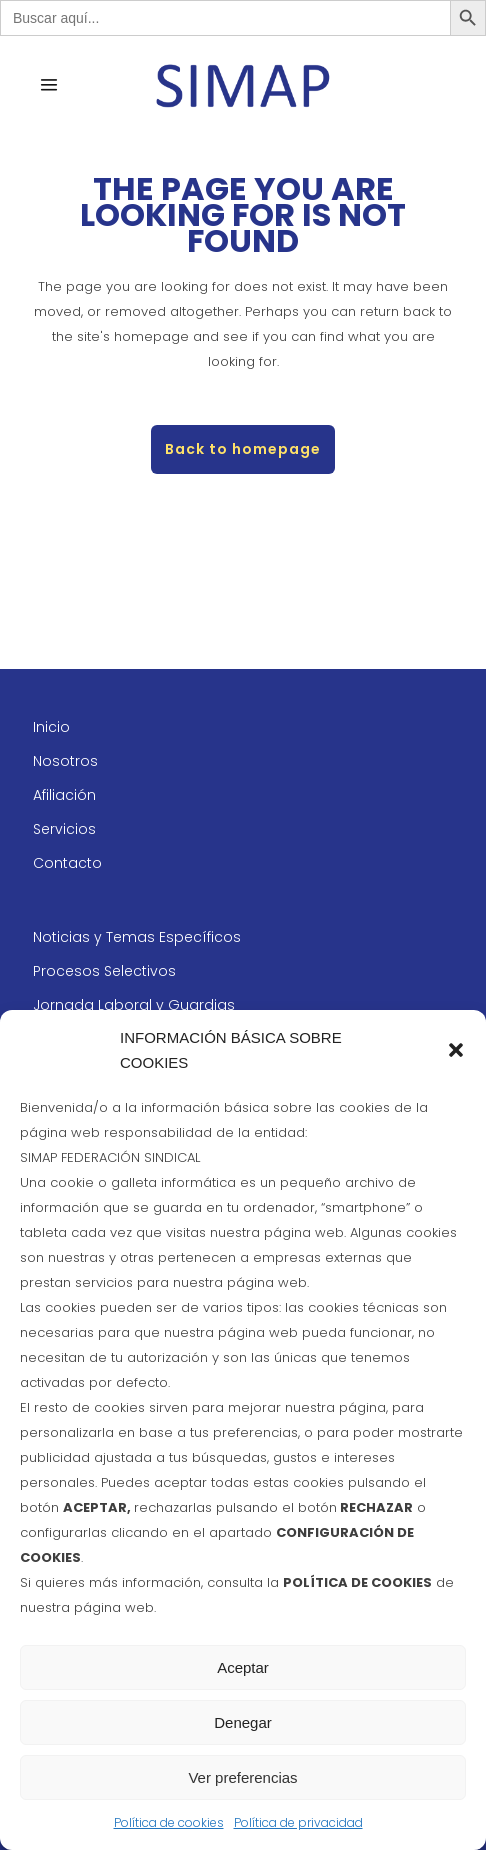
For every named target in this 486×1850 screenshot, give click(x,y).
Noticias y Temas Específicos (137, 937)
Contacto (67, 863)
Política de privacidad (298, 1822)
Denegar (243, 1722)
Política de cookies (169, 1822)
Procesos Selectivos (104, 971)
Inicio (51, 727)
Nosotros (65, 761)
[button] (456, 1050)
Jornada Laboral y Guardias (134, 1005)
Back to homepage (243, 449)
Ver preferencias (242, 1777)
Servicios (64, 829)
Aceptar (243, 1667)
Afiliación (64, 795)
